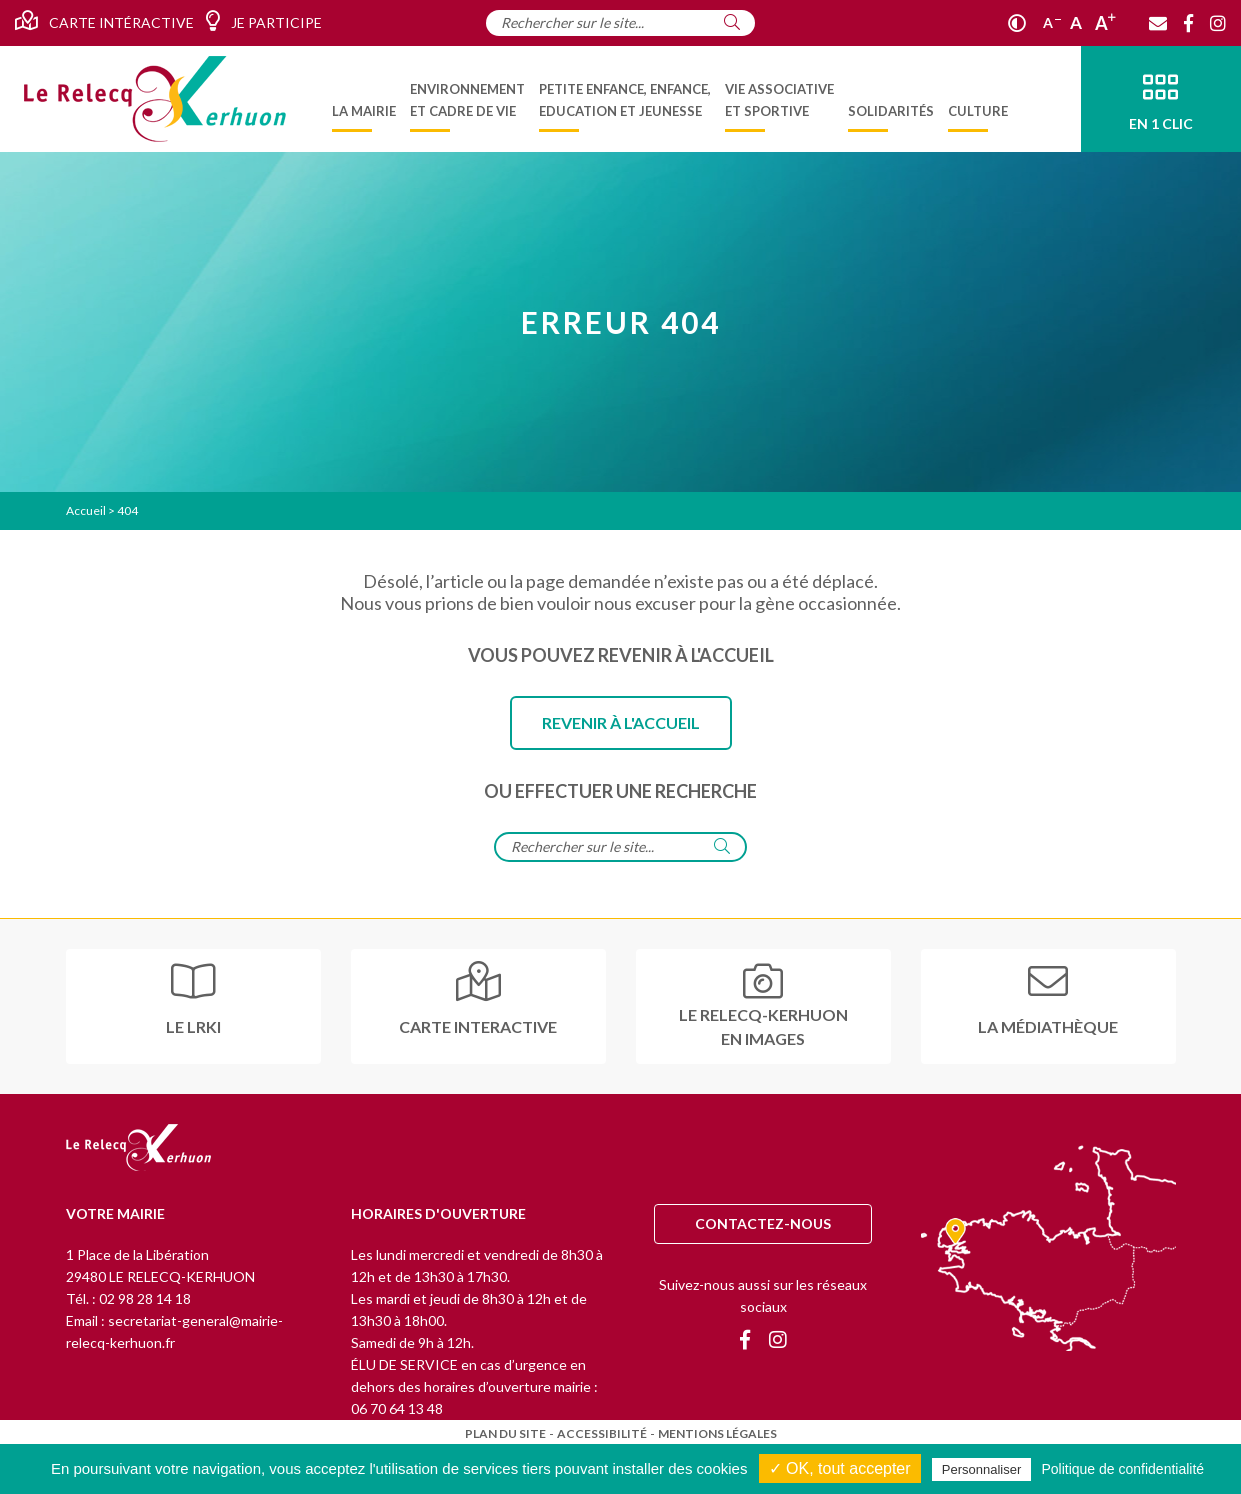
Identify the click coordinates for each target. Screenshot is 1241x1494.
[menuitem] (364, 99)
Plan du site (505, 1433)
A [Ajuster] (1076, 22)
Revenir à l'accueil (621, 722)
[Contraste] (1017, 23)
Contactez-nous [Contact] (763, 1223)
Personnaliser (982, 1469)
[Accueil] (155, 99)
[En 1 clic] (1161, 99)
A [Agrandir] (1105, 23)
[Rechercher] (732, 22)
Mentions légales (717, 1433)
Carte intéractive (104, 21)
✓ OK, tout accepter (840, 1468)
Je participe (263, 21)
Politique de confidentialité (1122, 1469)
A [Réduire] (1052, 22)
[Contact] (1158, 23)
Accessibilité (602, 1433)
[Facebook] (1188, 23)
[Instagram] (1218, 23)
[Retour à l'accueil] (138, 1149)
